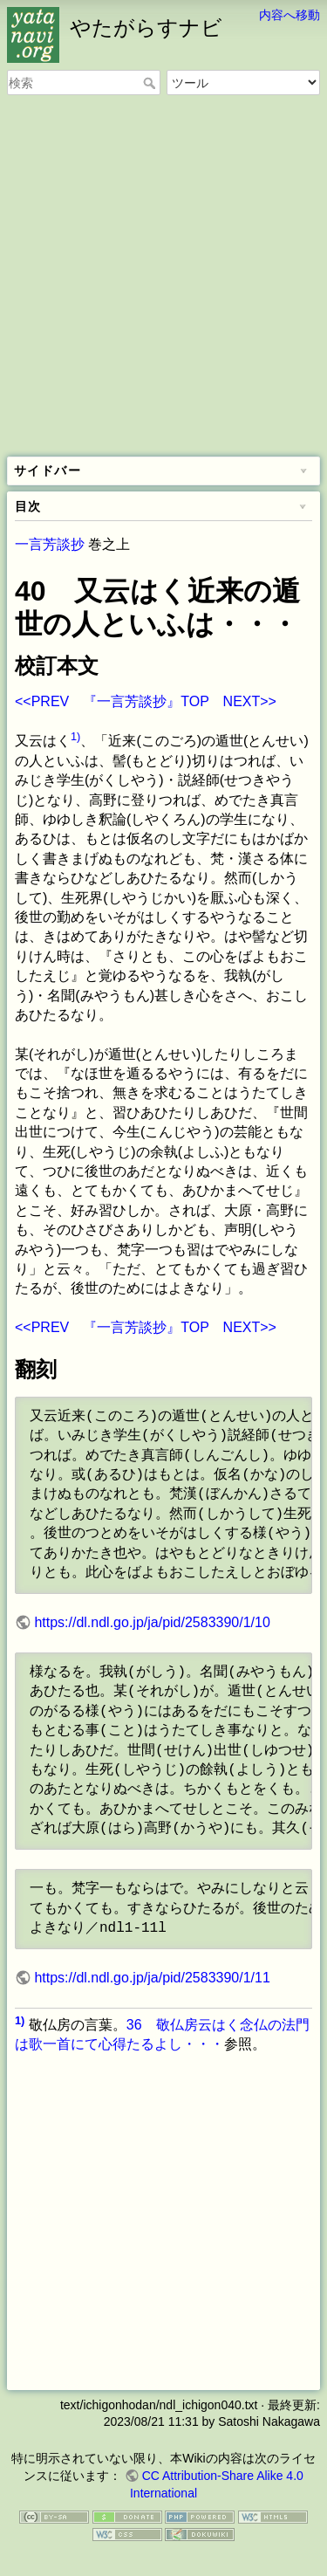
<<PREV (42, 701)
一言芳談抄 (50, 544)
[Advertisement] (163, 277)
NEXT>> (249, 701)
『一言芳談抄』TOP (145, 701)
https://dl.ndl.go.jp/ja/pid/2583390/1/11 (151, 1977)
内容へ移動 (289, 15)
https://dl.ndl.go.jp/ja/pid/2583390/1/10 (151, 1622)
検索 (151, 83)
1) (75, 736)
